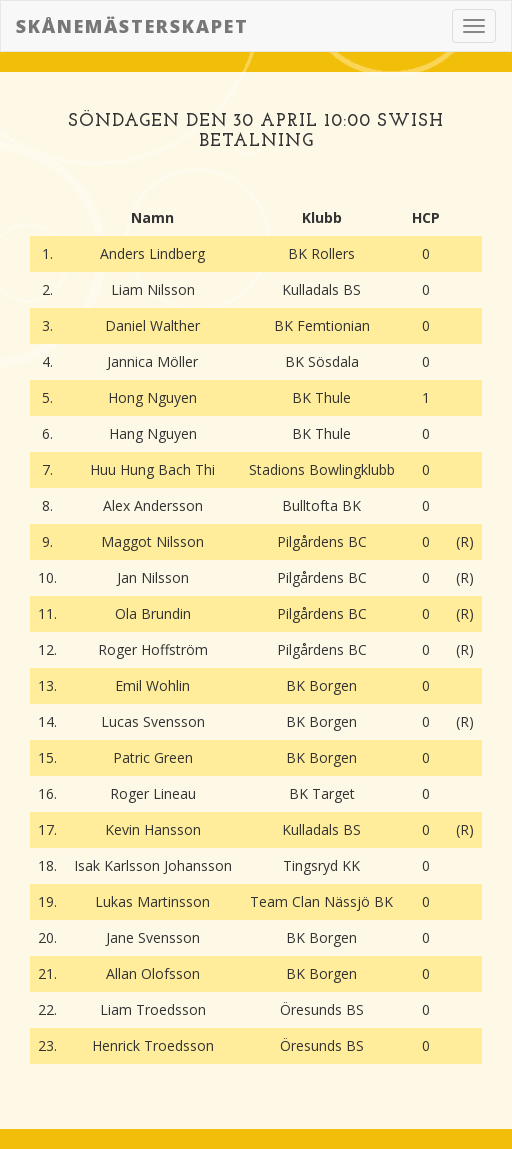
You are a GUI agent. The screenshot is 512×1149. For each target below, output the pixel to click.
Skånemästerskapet (132, 26)
